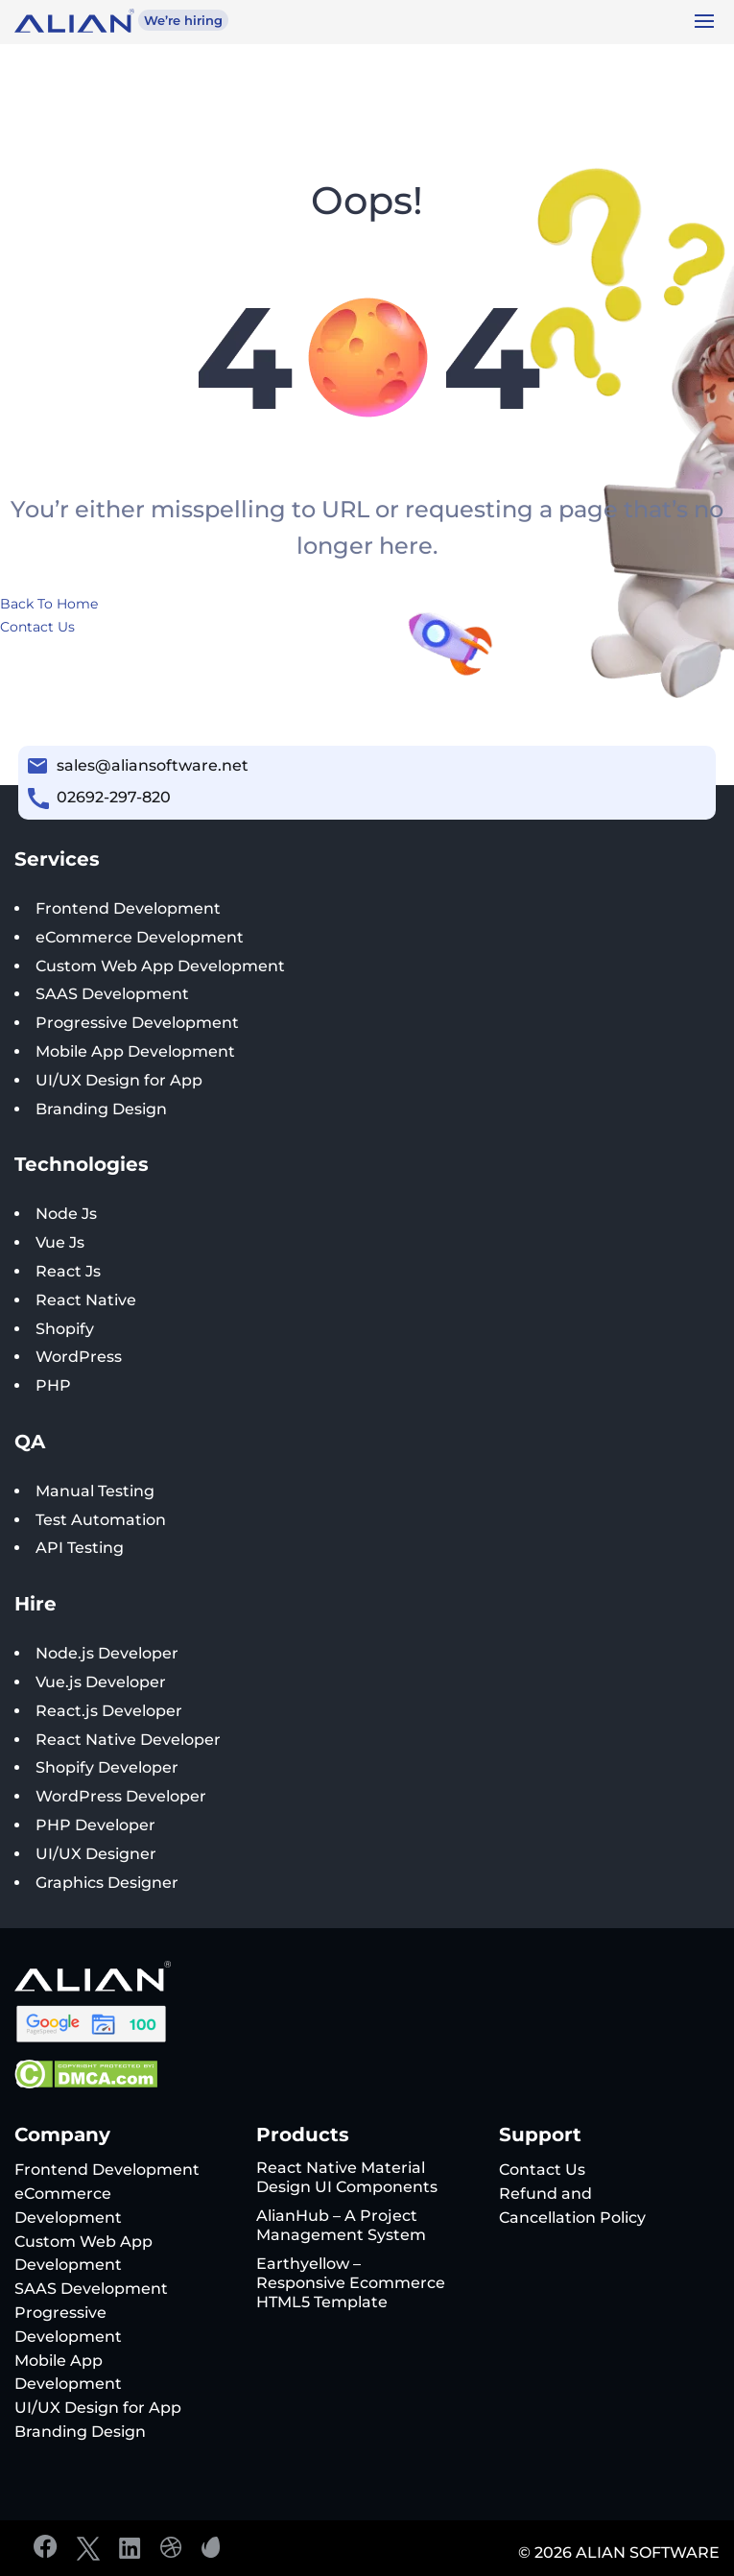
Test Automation (101, 1520)
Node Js (66, 1214)
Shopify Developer (107, 1767)
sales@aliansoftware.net (153, 765)
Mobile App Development (135, 1051)
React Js (68, 1271)
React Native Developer (128, 1739)
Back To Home (49, 603)
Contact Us (37, 626)
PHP (53, 1385)
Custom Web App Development (160, 966)
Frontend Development (128, 908)
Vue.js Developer (101, 1682)
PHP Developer (95, 1825)
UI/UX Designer (96, 1854)
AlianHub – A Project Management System (341, 2225)
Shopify (65, 1329)
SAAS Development (112, 994)
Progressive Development (137, 1023)
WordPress (79, 1357)
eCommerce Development (140, 937)
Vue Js (60, 1242)
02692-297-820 (114, 797)
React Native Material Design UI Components (347, 2177)
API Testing (80, 1547)
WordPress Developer (121, 1796)
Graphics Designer (107, 1882)
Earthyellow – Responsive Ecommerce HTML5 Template (350, 2282)
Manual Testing (95, 1491)
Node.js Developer (107, 1653)
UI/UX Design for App (119, 1080)
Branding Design (101, 1109)
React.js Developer (109, 1711)
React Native (86, 1300)
